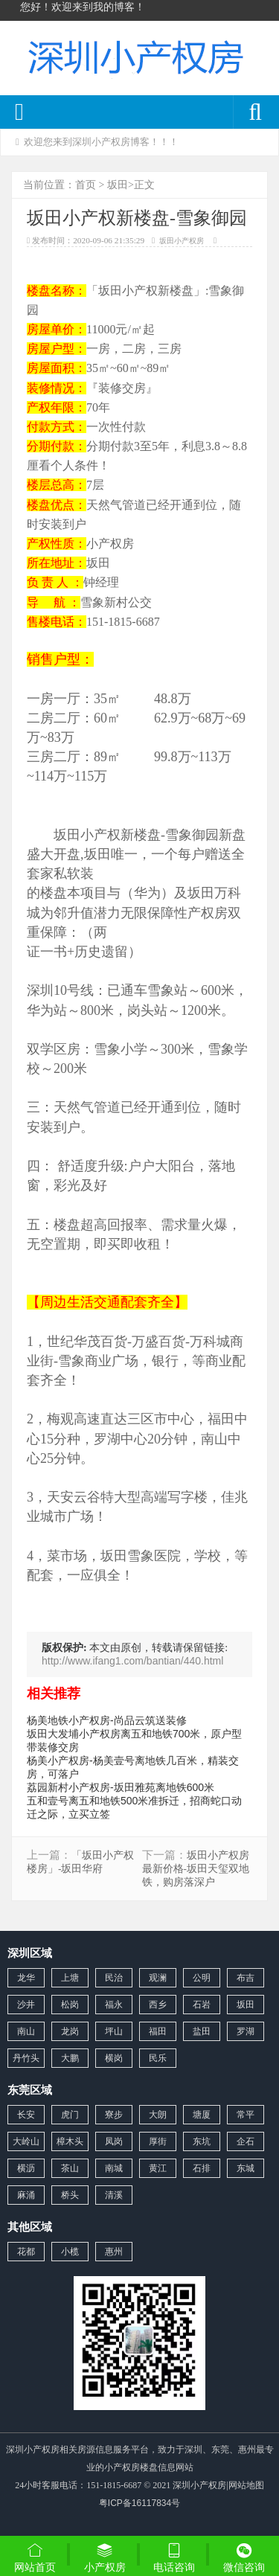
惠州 (114, 2251)
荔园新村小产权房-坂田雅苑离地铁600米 (120, 1787)
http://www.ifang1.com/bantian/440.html (132, 1661)
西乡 (158, 2004)
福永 (114, 2004)
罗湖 (245, 2031)
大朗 (158, 2114)
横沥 (26, 2168)
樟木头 (70, 2141)
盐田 (202, 2031)
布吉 (245, 1978)
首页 (85, 184)
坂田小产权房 (181, 241)
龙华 (26, 1978)
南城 (114, 2168)
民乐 (158, 2058)
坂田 (117, 184)
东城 (245, 2168)
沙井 (26, 2004)
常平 (245, 2114)
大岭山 (26, 2141)
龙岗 (70, 2031)
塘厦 (202, 2114)
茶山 (70, 2168)
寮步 (114, 2114)
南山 (26, 2031)
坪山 (114, 2031)
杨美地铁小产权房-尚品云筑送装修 (107, 1720)
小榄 (70, 2251)
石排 (202, 2168)
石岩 (202, 2004)
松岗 (70, 2004)
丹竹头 (26, 2058)
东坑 (202, 2141)
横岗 (114, 2058)
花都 (26, 2251)
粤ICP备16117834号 (139, 2503)
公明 (202, 1978)
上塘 (70, 1978)
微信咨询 (244, 2559)
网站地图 (246, 2485)
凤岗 (114, 2141)
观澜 (158, 1978)
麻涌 (26, 2195)
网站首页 (35, 2557)
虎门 (70, 2114)
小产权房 (105, 2557)
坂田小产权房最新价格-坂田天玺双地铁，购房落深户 (196, 1869)
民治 (114, 1978)
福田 (158, 2031)
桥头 (70, 2195)
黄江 (158, 2168)
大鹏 (70, 2058)
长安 (26, 2114)
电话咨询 (175, 2557)
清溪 (114, 2195)
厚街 (158, 2141)
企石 (245, 2141)
